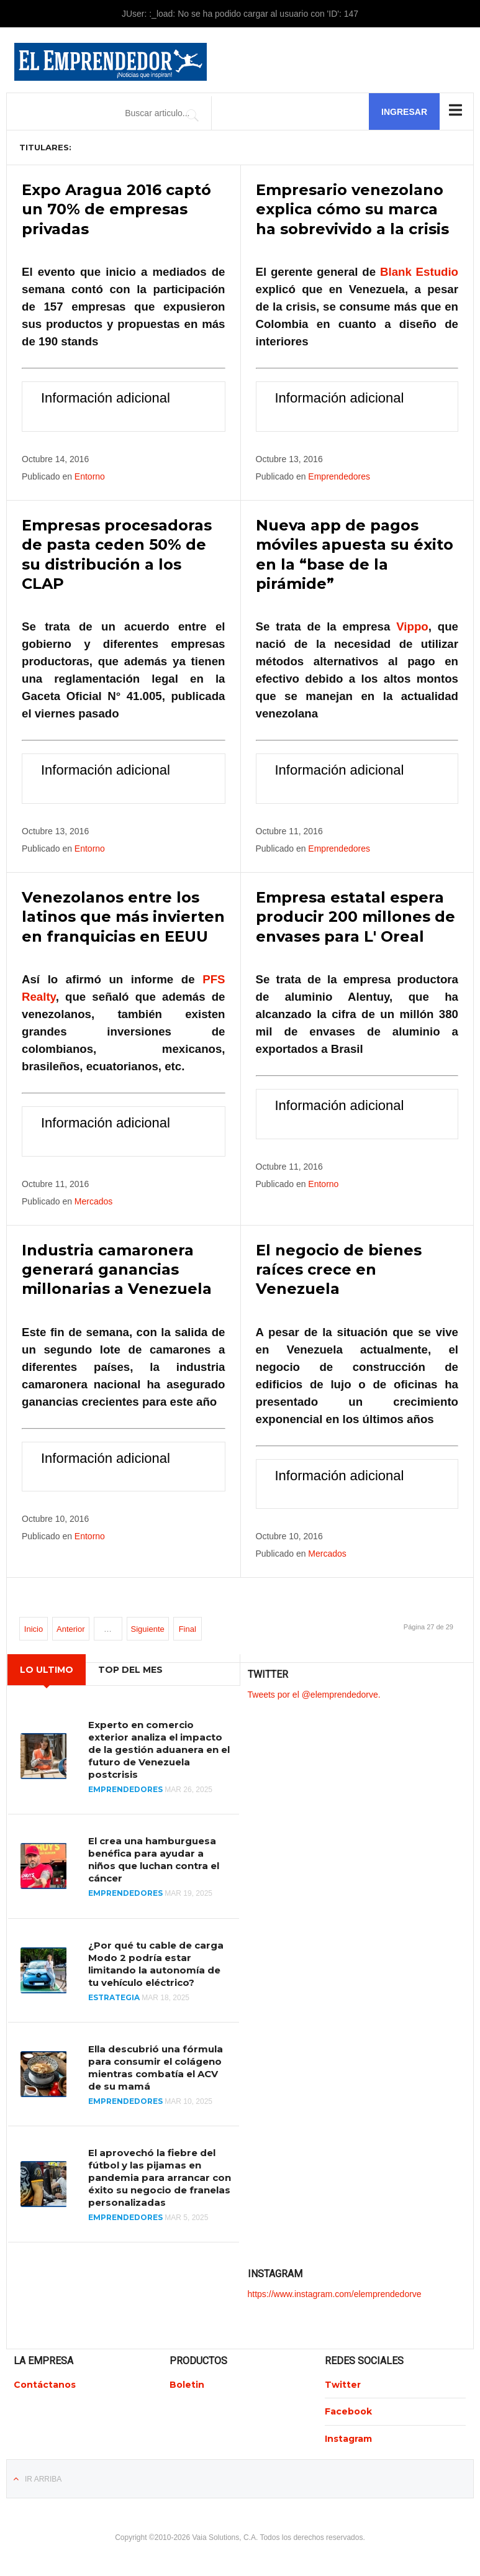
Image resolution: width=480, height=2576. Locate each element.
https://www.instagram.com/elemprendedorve (335, 2292)
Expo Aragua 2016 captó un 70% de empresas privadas (116, 209)
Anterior (71, 1627)
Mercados (93, 1200)
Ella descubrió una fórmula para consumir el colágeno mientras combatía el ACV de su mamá (155, 2065)
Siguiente (148, 1627)
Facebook (348, 2410)
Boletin (187, 2382)
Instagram (348, 2436)
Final (187, 1627)
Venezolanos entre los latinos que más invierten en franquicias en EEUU (123, 916)
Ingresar (404, 112)
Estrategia (114, 1995)
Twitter (343, 2382)
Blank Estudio (419, 271)
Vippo (412, 625)
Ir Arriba (43, 2477)
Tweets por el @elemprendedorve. (314, 1693)
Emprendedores (339, 476)
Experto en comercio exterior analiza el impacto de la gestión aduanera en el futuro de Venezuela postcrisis (159, 1748)
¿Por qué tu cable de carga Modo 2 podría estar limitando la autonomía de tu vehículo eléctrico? (156, 1962)
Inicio (33, 1627)
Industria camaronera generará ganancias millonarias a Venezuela (117, 1268)
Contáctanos (45, 2382)
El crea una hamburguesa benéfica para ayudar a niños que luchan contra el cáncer (153, 1858)
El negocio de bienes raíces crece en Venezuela (339, 1268)
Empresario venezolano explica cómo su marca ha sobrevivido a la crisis (352, 209)
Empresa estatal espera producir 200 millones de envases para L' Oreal (355, 916)
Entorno (90, 476)
